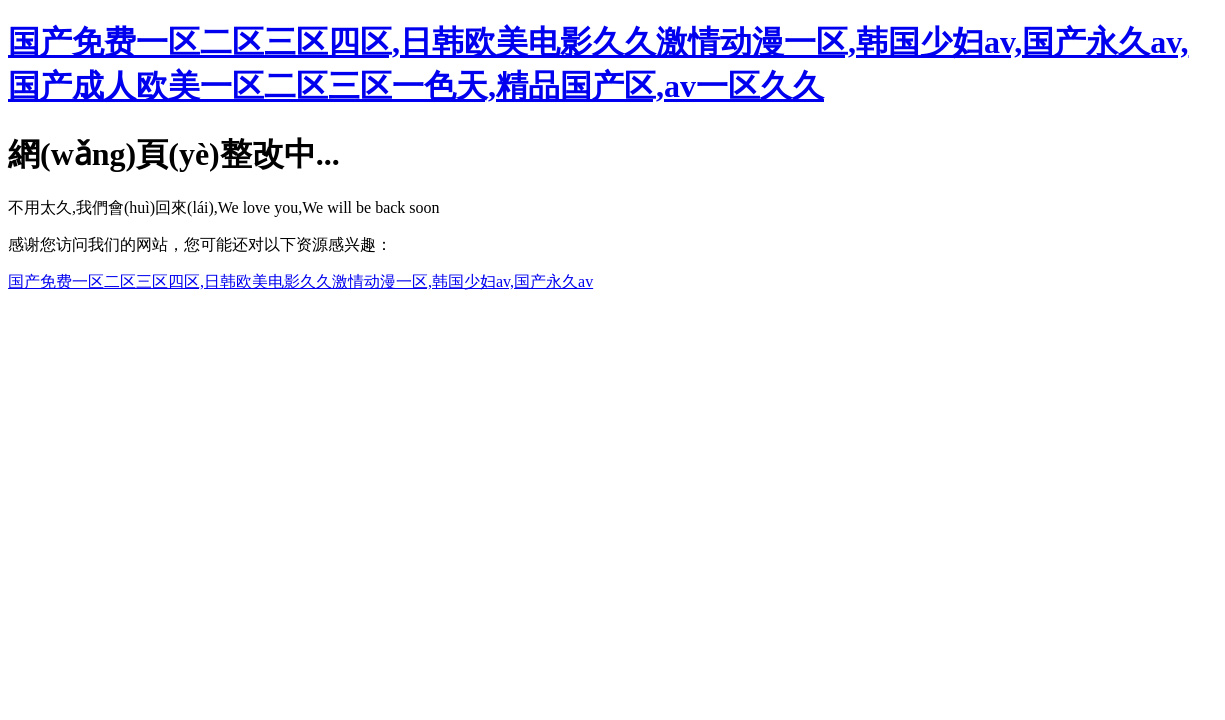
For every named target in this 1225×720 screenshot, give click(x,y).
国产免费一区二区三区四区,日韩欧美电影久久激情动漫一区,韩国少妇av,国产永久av (300, 281)
